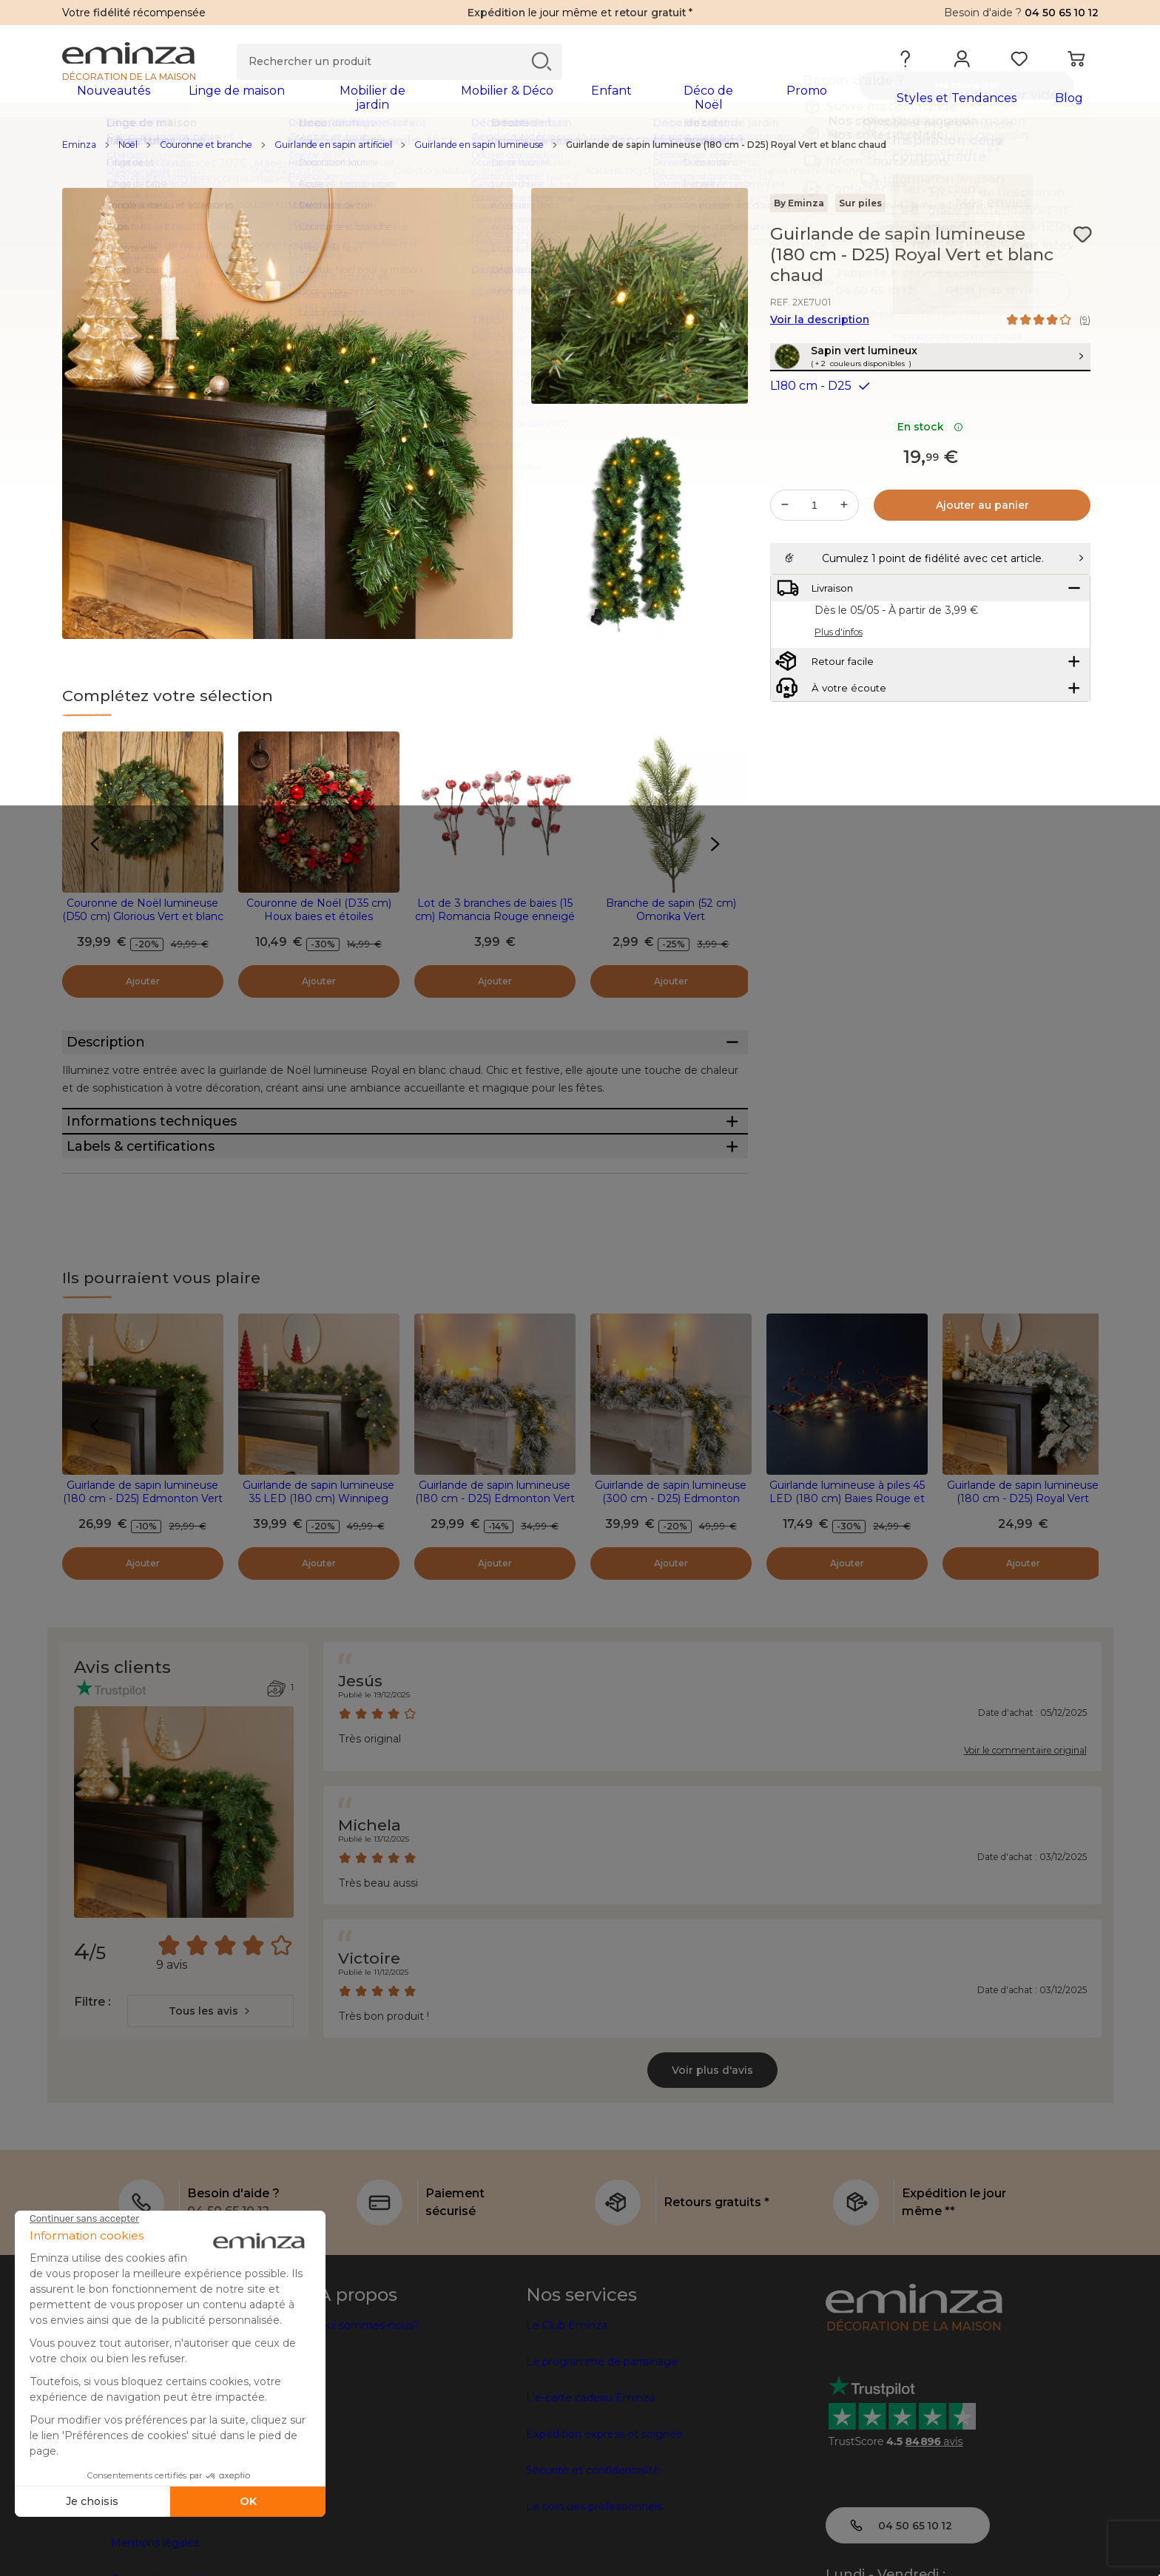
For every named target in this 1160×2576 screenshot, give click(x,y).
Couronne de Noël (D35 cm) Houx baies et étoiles (318, 919)
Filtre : (92, 2094)
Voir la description (819, 329)
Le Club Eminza (566, 2417)
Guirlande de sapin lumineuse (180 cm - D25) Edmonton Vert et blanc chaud (143, 1591)
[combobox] (210, 2103)
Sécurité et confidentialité (593, 2562)
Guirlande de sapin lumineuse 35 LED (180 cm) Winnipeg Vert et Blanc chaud (318, 1591)
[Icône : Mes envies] (1082, 244)
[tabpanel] (453, 105)
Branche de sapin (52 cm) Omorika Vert (671, 919)
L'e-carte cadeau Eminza (590, 2490)
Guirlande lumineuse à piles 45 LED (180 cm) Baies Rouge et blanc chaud (847, 1591)
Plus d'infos (839, 710)
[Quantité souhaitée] (814, 546)
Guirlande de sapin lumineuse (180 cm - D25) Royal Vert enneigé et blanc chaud (1023, 1591)
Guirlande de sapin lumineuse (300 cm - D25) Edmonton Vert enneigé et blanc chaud (670, 1591)
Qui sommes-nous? (368, 2417)
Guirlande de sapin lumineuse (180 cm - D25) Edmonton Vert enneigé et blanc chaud (495, 1591)
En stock (930, 468)
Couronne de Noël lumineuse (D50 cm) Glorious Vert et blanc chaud (142, 926)
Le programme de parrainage (602, 2454)
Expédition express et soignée (604, 2526)
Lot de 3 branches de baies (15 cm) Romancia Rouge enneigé (495, 919)
